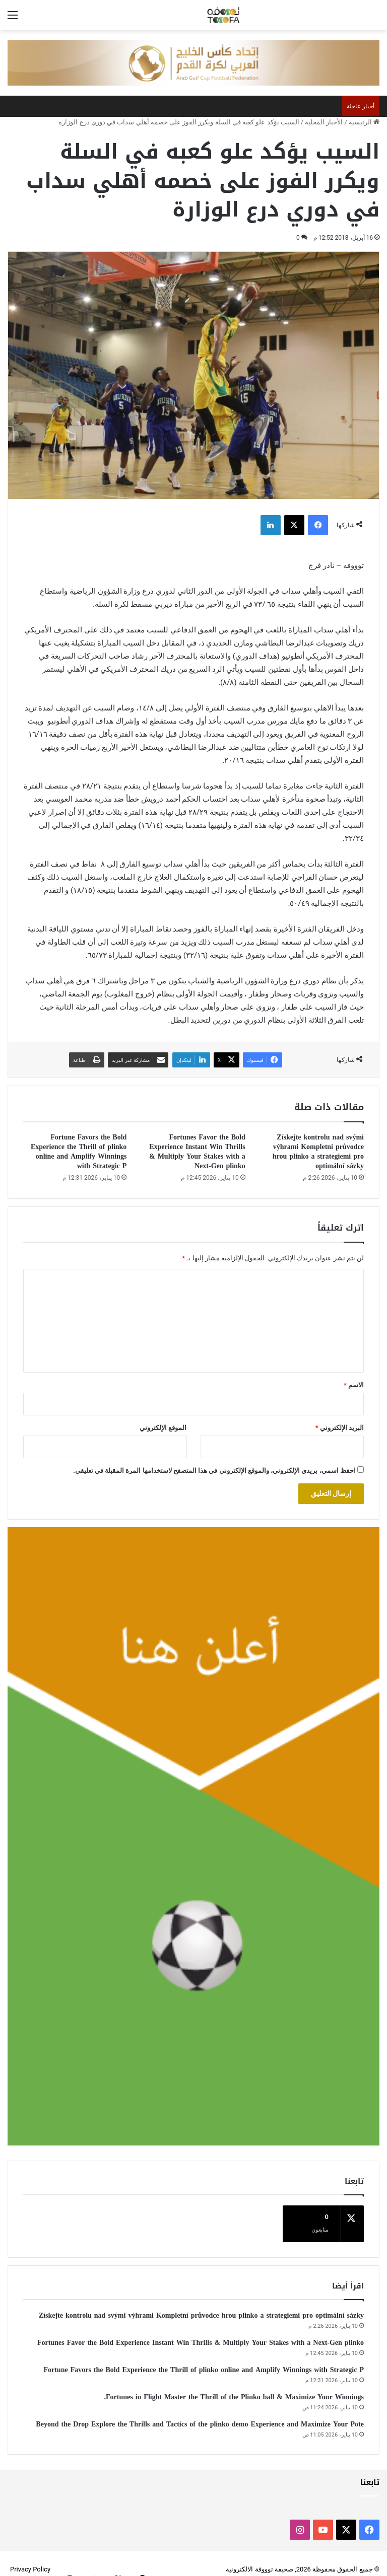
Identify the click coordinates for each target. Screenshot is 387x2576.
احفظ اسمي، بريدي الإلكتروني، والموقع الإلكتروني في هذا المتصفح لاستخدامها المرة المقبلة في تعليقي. (214, 1470)
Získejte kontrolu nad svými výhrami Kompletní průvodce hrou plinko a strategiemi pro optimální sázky (318, 1151)
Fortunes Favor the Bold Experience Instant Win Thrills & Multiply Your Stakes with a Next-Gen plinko (197, 1151)
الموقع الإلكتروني (163, 1428)
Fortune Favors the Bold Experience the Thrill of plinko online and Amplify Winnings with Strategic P (78, 1151)
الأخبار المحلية (324, 122)
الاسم (354, 1385)
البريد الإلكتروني (339, 1428)
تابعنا (369, 2471)
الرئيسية (364, 122)
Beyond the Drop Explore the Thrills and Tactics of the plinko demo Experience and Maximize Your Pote (200, 2412)
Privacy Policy (30, 2557)
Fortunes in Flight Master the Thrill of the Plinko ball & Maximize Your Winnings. (234, 2385)
